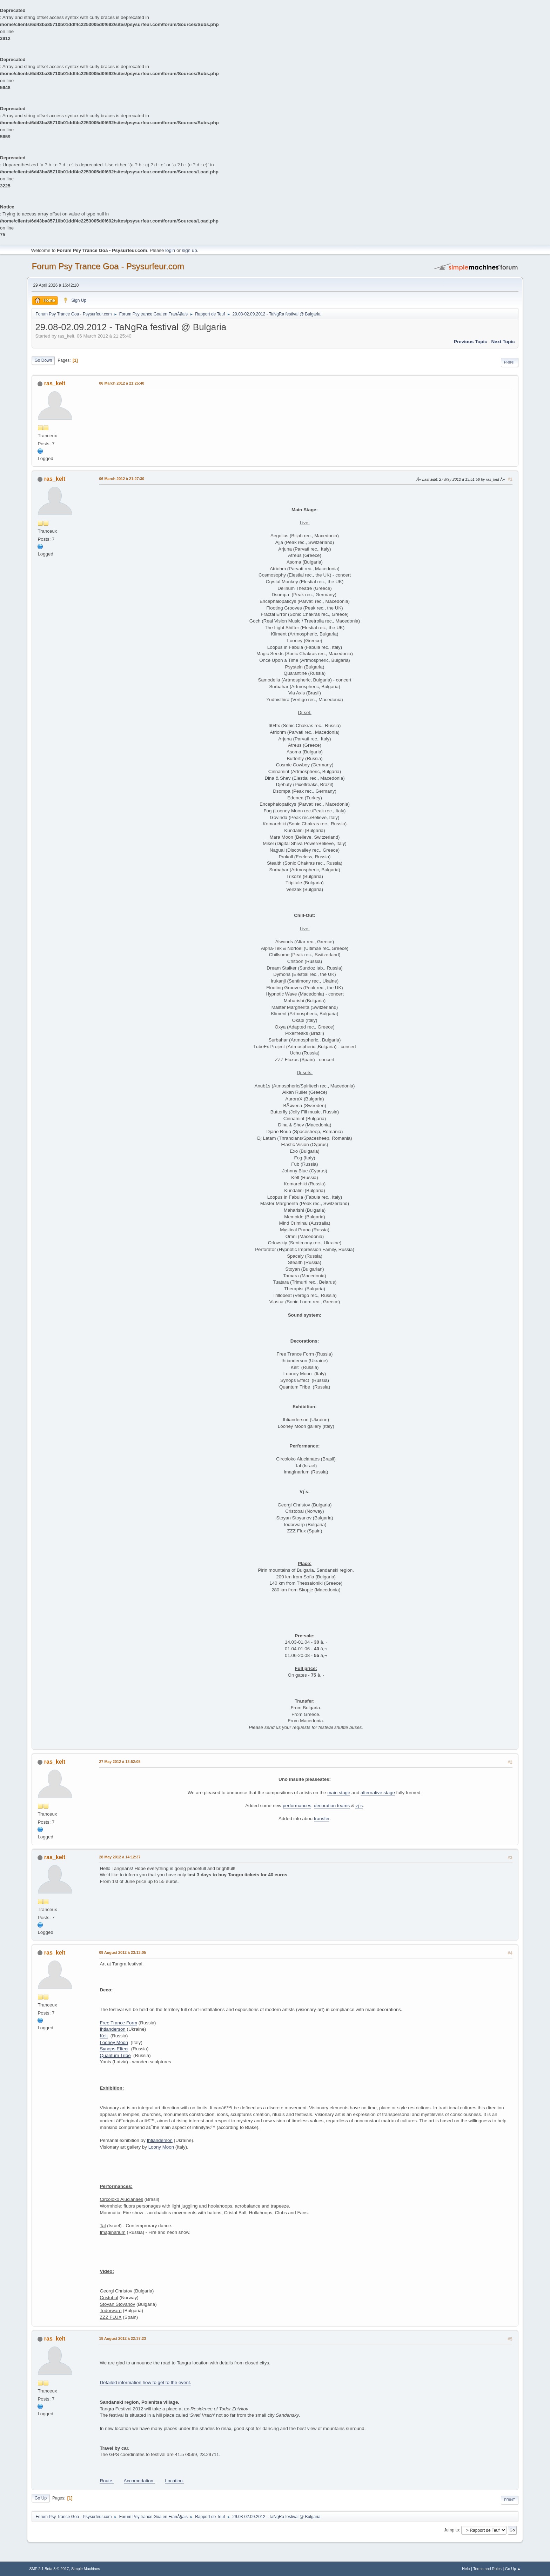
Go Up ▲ (513, 2569)
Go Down (43, 360)
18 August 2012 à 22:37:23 (122, 2338)
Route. (106, 2480)
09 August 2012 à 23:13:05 (122, 1952)
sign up (189, 250)
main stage (338, 1792)
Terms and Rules (487, 2569)
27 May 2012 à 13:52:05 (119, 1761)
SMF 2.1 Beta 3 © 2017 (49, 2569)
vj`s (359, 1805)
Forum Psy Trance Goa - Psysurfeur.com (108, 266)
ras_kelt (54, 383)
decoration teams (332, 1805)
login (170, 250)
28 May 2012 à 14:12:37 (119, 1857)
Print (509, 362)
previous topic (470, 341)
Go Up (40, 2498)
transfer (321, 1818)
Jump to (451, 2530)
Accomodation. (139, 2480)
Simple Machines (85, 2569)
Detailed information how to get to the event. (145, 2382)
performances (297, 1805)
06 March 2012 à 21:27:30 (121, 479)
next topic (503, 341)
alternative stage (378, 1792)
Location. (174, 2480)
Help (466, 2569)
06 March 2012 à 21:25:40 (121, 383)
